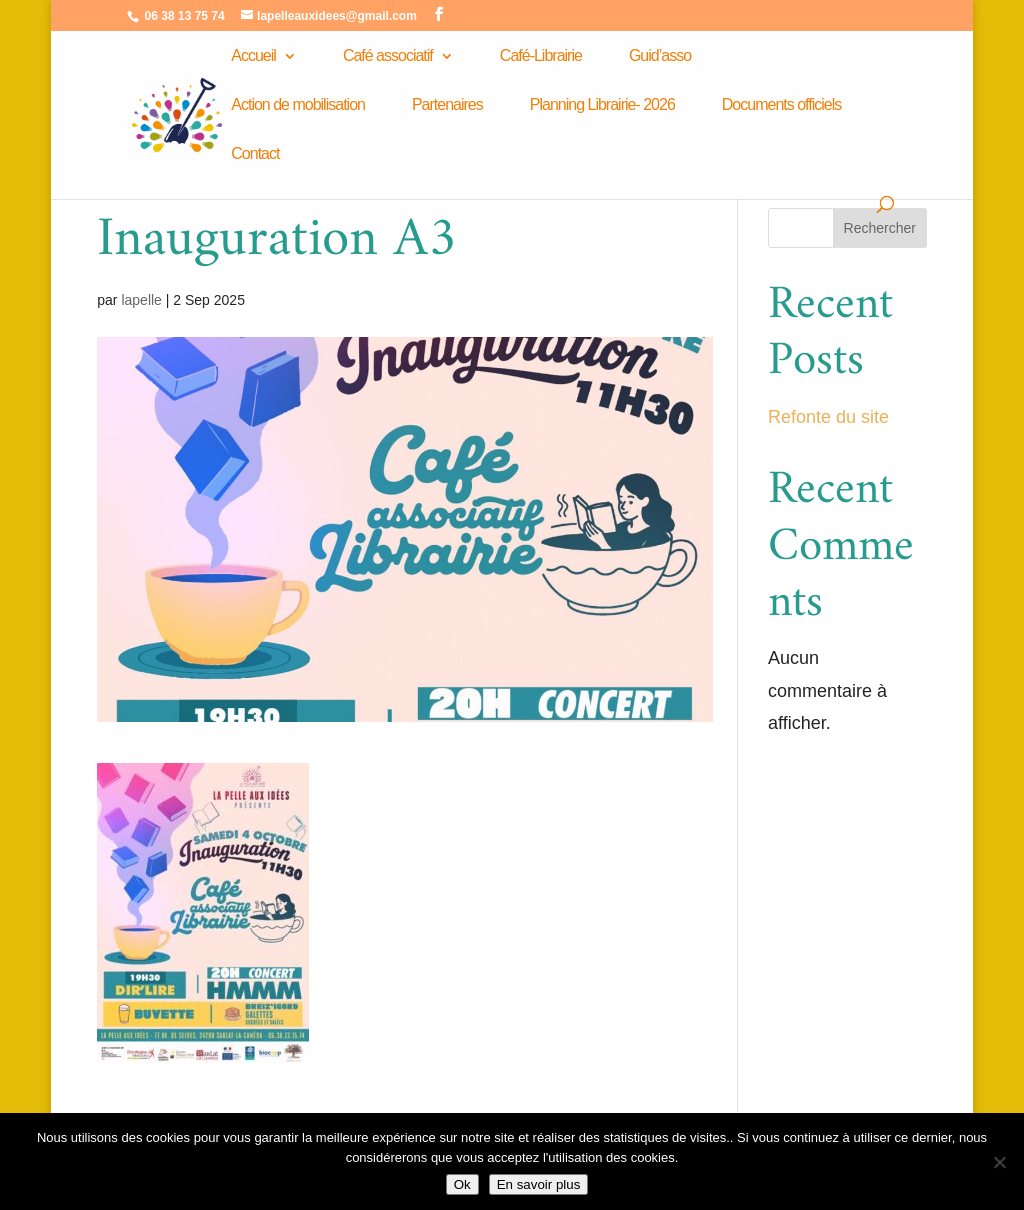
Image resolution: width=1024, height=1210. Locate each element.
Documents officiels (781, 105)
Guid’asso (660, 56)
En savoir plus (539, 1184)
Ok (462, 1184)
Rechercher (880, 228)
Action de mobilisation (298, 105)
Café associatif (388, 56)
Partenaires (447, 105)
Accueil (253, 56)
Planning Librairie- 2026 (602, 105)
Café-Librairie (541, 56)
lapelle (141, 300)
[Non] (999, 1162)
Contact (255, 154)
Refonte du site (828, 417)
